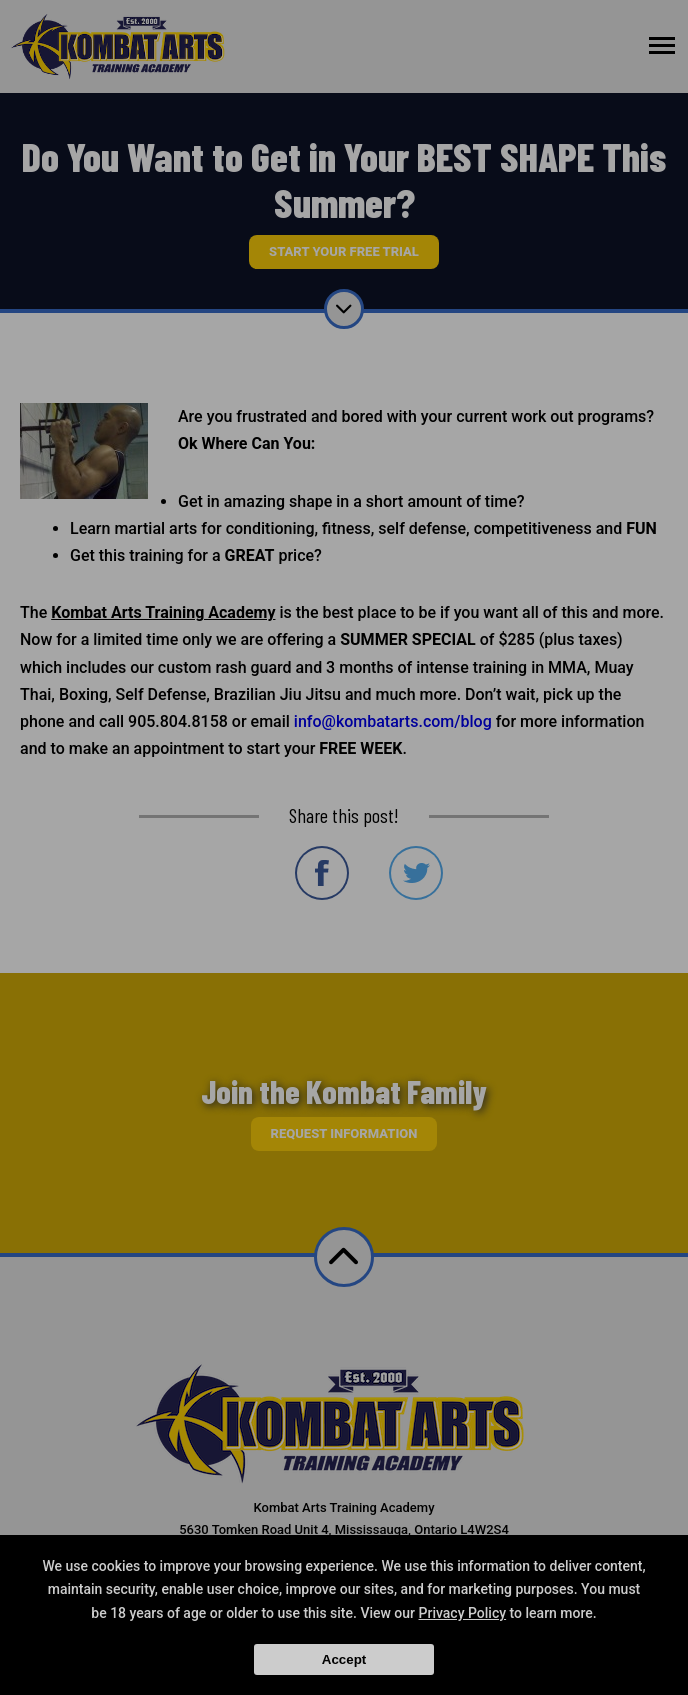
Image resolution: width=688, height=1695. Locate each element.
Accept (344, 1659)
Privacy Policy (463, 1613)
